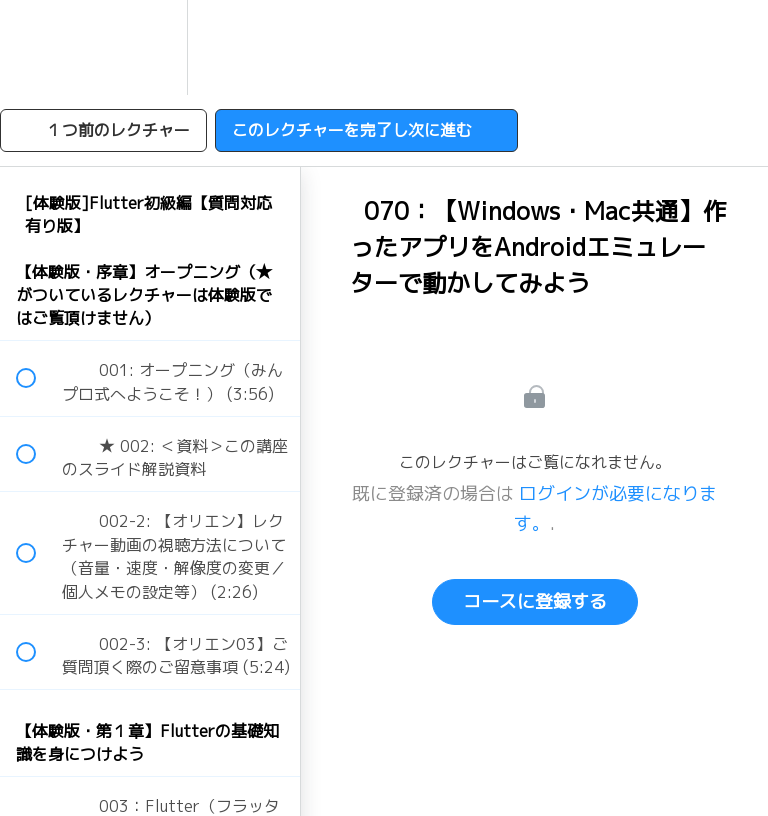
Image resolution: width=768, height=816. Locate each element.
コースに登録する (535, 601)
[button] (37, 47)
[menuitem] (150, 47)
